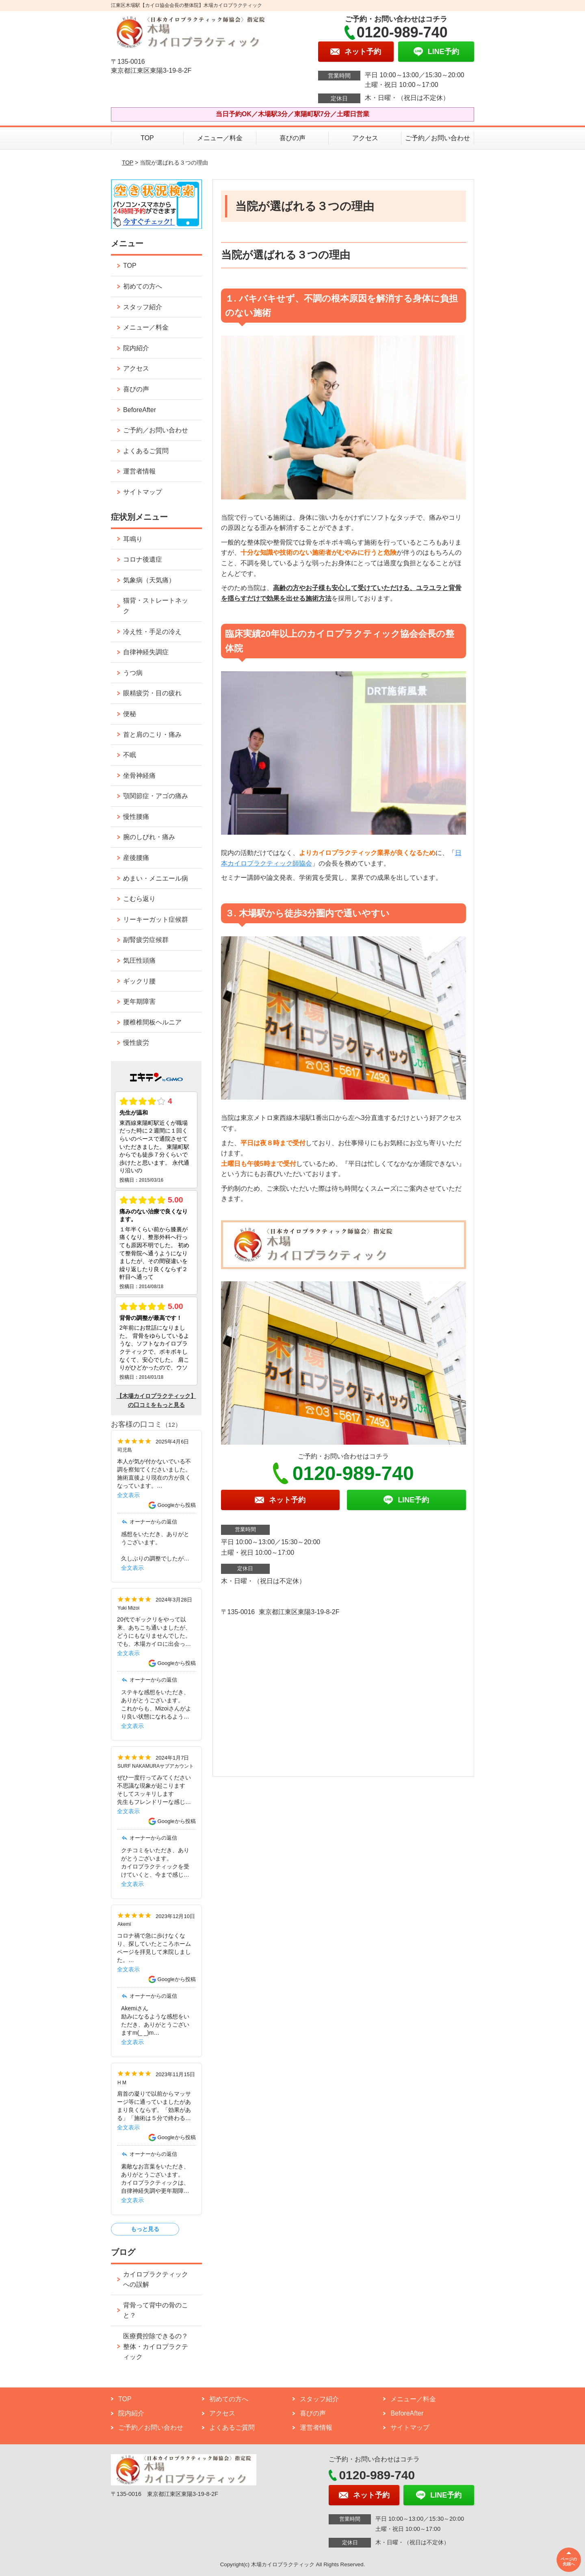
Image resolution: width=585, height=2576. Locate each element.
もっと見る (145, 2229)
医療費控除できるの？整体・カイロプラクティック (155, 2346)
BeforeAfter (139, 409)
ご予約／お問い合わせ (437, 138)
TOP (147, 138)
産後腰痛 (136, 857)
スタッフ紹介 (142, 307)
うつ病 (133, 672)
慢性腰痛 (136, 816)
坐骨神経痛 (139, 775)
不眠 (129, 754)
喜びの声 (293, 138)
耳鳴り (133, 539)
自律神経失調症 (146, 652)
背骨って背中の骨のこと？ (155, 2310)
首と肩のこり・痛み (152, 734)
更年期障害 (139, 1001)
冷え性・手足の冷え (152, 631)
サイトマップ (142, 491)
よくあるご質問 (146, 450)
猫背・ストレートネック (155, 605)
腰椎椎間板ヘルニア (152, 1022)
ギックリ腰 (139, 981)
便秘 (129, 713)
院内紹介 (136, 348)
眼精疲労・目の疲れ (152, 693)
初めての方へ (142, 286)
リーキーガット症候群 (155, 919)
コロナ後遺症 (142, 559)
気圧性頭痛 (139, 960)
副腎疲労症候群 (146, 939)
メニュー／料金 (220, 138)
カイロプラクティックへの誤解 (155, 2279)
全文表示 (128, 1495)
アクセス (365, 138)
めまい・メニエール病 (155, 878)
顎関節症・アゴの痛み (155, 795)
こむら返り (139, 898)
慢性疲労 (136, 1042)
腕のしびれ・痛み (149, 836)
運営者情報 (139, 471)
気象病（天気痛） (149, 580)
